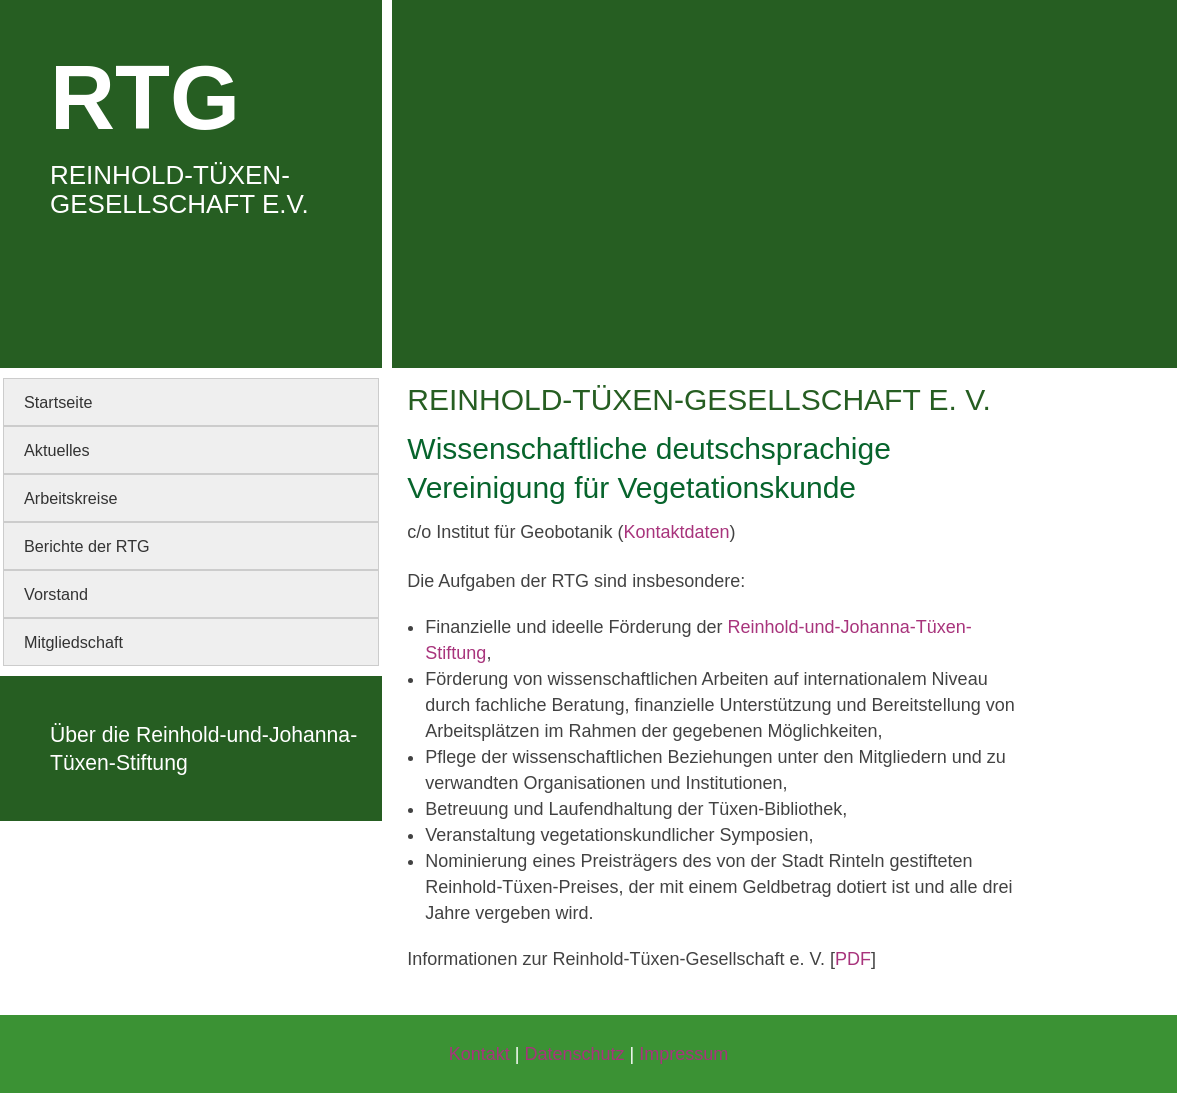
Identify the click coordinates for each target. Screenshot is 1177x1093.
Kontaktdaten (676, 532)
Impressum (683, 1054)
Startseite (58, 402)
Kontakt (479, 1054)
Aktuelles (57, 450)
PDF (853, 959)
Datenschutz (574, 1054)
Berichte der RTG (87, 546)
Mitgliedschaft (73, 642)
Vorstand (56, 594)
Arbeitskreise (71, 498)
